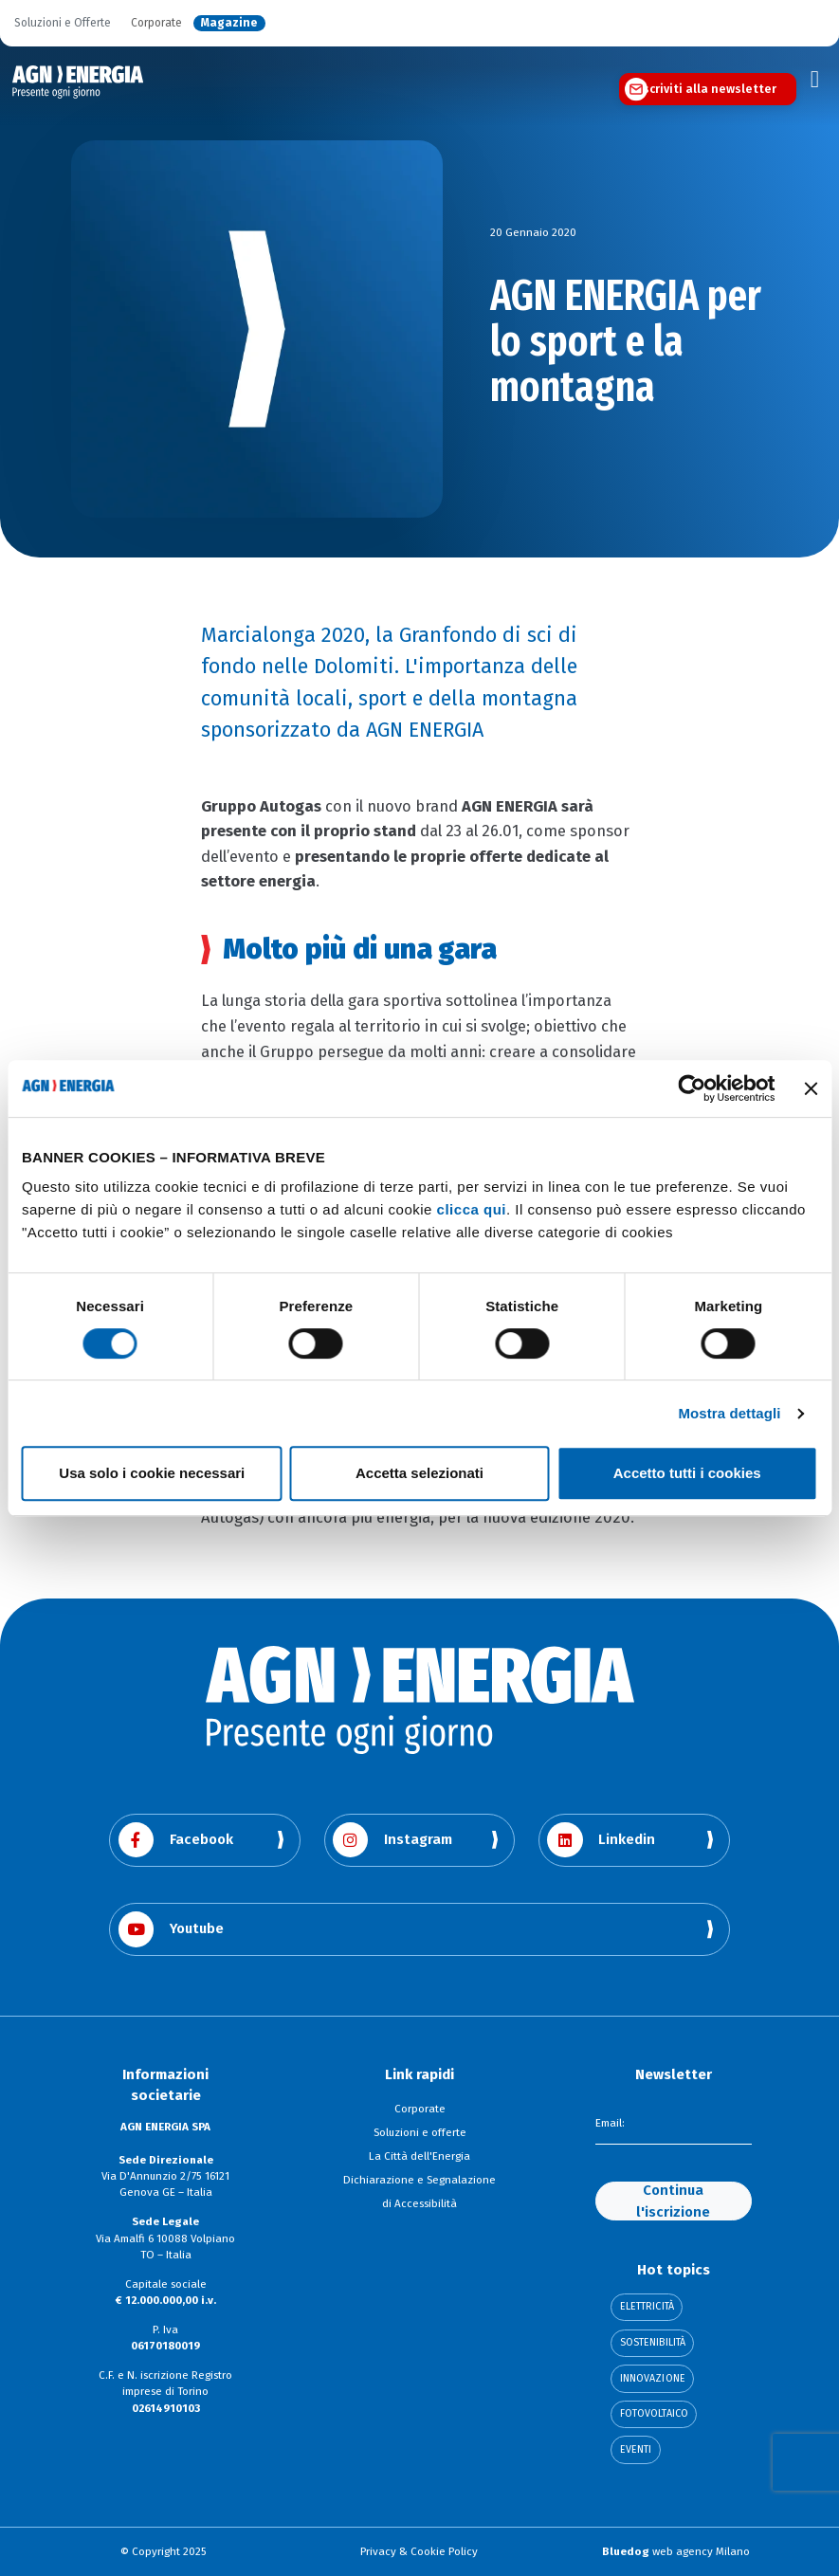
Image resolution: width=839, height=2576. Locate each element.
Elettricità (647, 2307)
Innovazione (652, 2379)
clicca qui (471, 1209)
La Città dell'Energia (419, 2156)
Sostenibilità (652, 2343)
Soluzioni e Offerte (62, 23)
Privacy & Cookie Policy (419, 2551)
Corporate (156, 23)
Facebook (176, 1839)
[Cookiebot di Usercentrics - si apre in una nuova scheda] (692, 1088)
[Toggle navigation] (815, 80)
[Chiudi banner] (810, 1088)
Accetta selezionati (419, 1473)
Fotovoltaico (654, 2414)
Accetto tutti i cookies (687, 1473)
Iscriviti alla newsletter (707, 89)
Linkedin (601, 1839)
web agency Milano (676, 2551)
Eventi (636, 2450)
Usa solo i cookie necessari (152, 1473)
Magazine (229, 23)
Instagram (392, 1839)
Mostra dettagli (729, 1413)
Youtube (171, 1928)
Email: (610, 2123)
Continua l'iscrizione (673, 2201)
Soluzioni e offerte (420, 2132)
